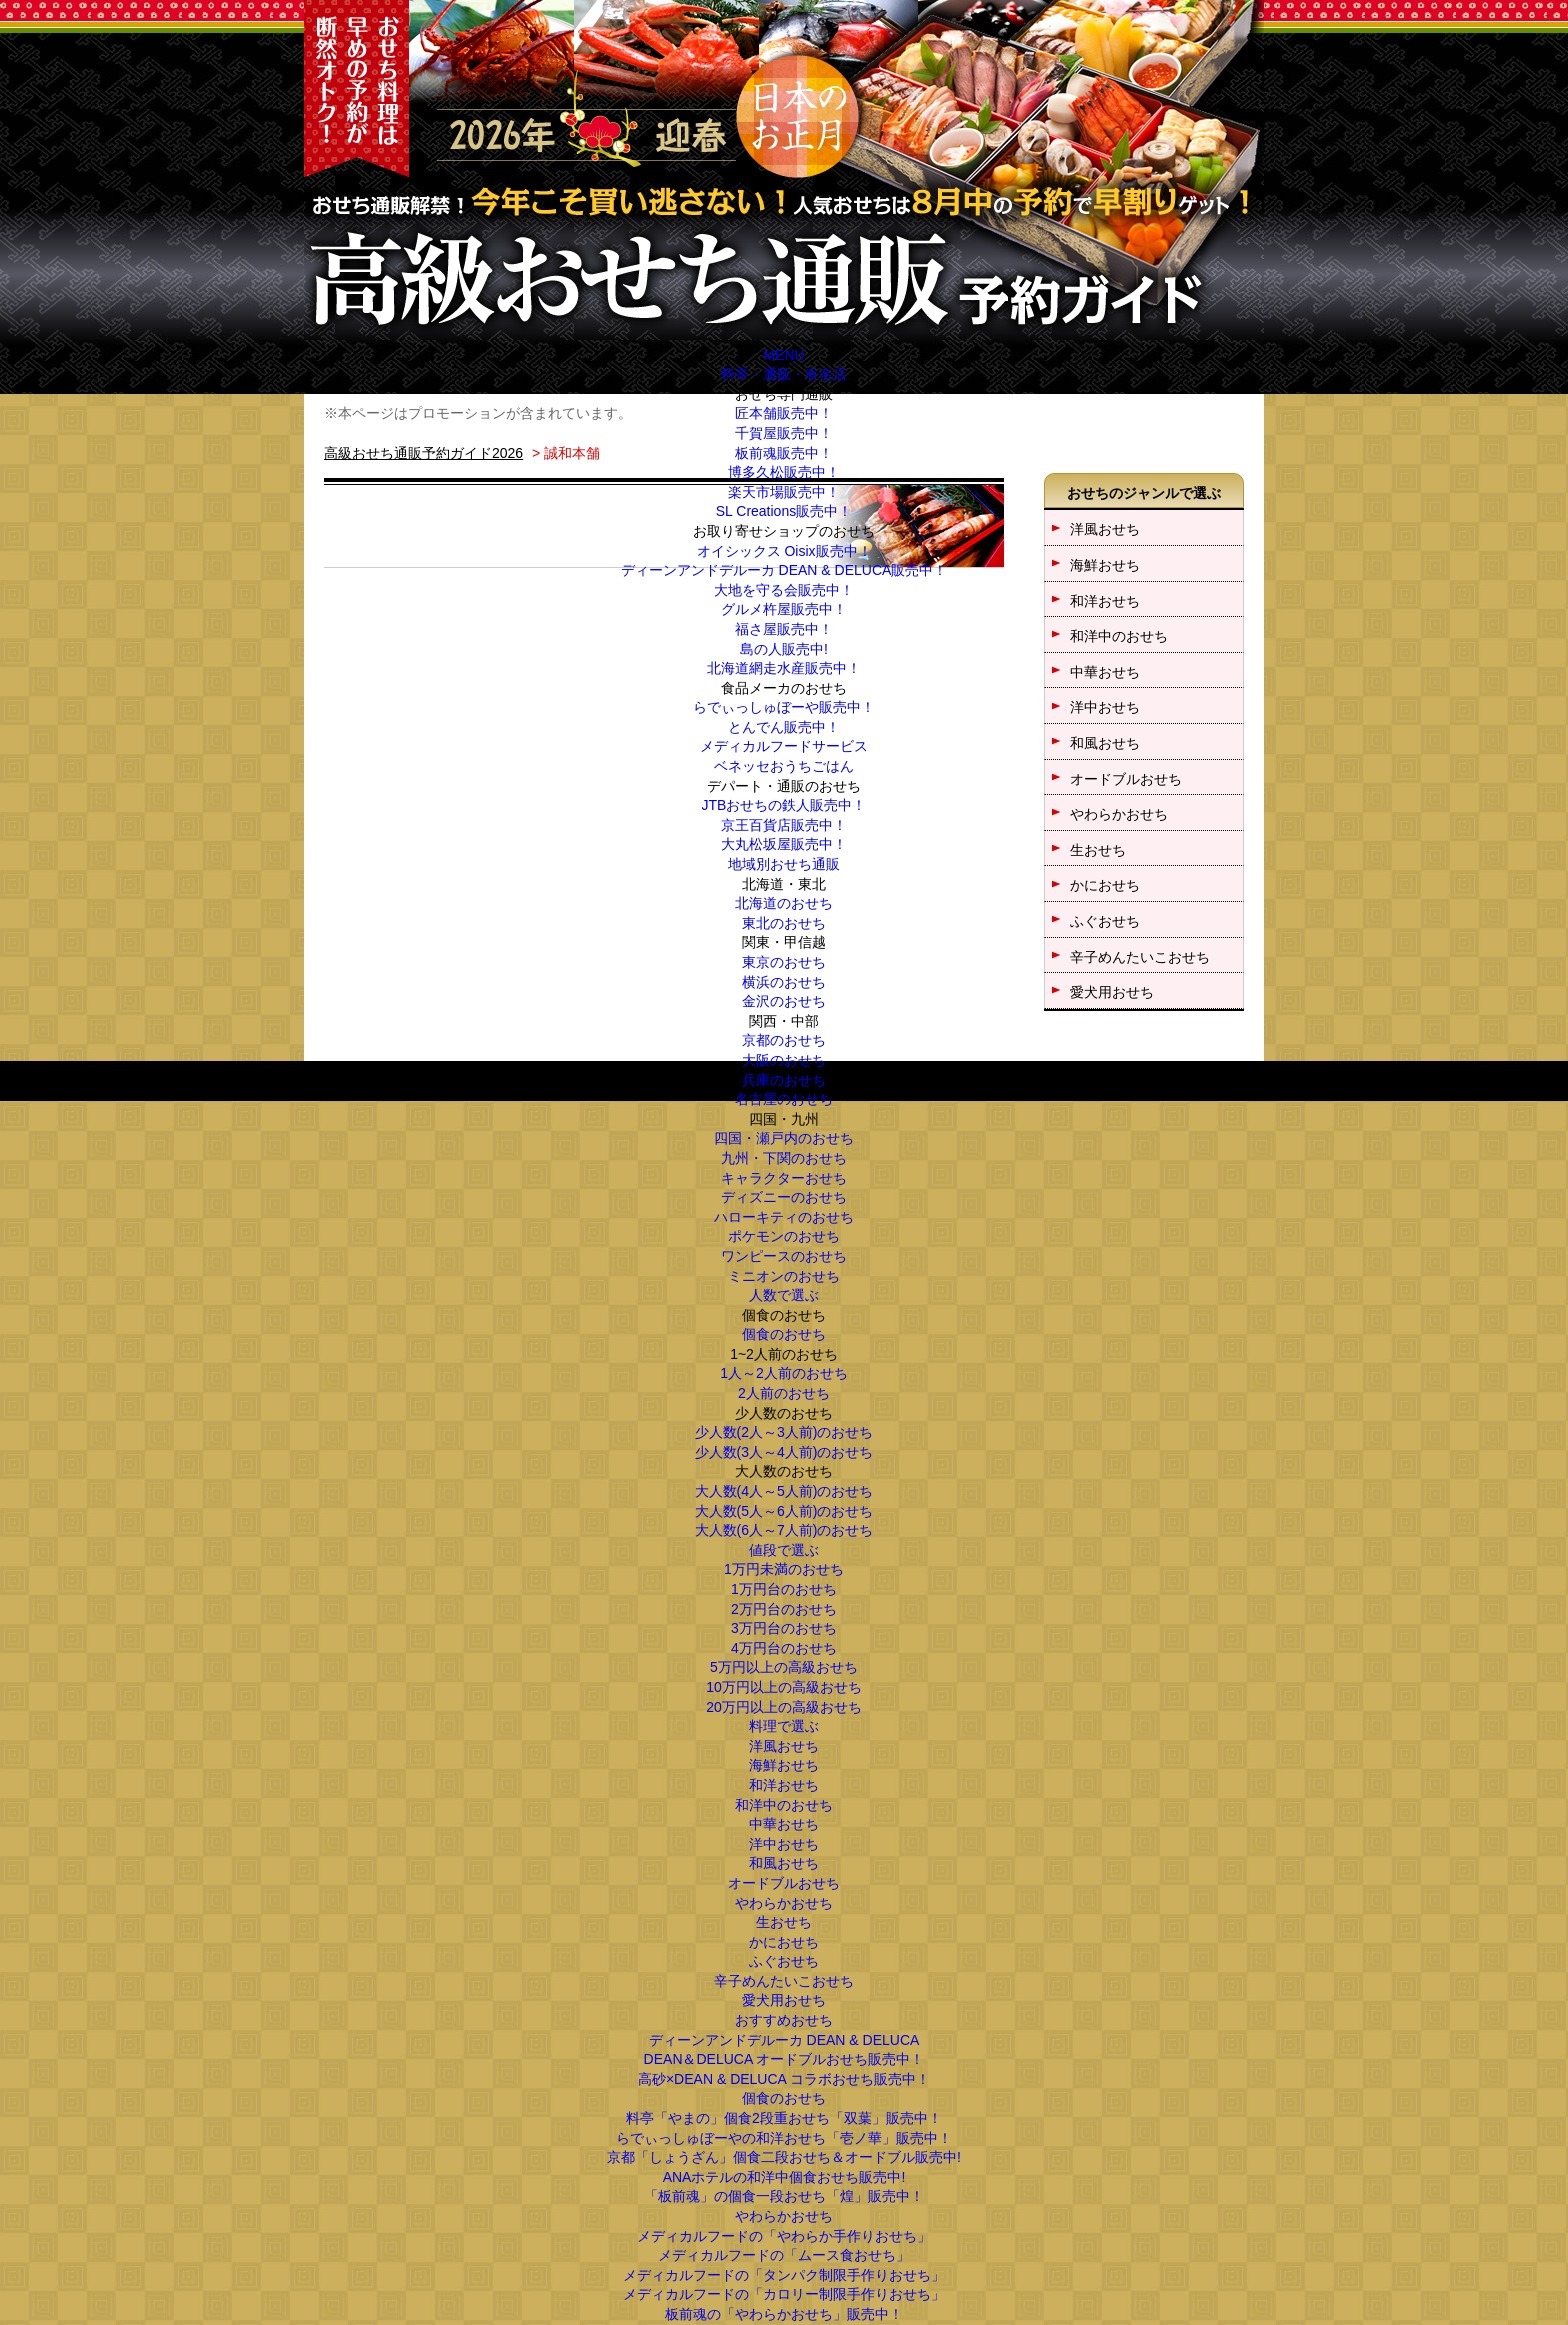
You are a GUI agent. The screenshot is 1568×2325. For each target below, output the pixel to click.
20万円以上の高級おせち (784, 1707)
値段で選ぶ (784, 1550)
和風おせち (784, 1863)
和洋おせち (784, 1785)
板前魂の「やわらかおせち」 (784, 2314)
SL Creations (784, 511)
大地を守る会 (784, 590)
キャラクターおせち (784, 1178)
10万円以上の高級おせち (784, 1687)
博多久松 (784, 472)
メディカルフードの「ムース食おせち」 (784, 2255)
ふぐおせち (784, 1961)
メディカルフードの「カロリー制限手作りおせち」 (784, 2294)
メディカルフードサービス (784, 746)
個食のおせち (784, 1334)
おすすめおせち (784, 2020)
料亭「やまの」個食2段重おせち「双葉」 (784, 2118)
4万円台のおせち (784, 1648)
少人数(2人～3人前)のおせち (784, 1432)
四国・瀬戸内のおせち (784, 1138)
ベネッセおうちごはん (784, 766)
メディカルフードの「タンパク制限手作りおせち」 (784, 2275)
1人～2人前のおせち (784, 1373)
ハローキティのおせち (784, 1217)
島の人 (784, 649)
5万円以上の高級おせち (784, 1667)
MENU (783, 355)
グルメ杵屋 (784, 609)
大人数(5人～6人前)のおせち (784, 1511)
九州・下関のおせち (784, 1158)
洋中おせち (784, 1844)
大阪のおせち (784, 1060)
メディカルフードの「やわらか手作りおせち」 (784, 2236)
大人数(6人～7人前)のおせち (784, 1530)
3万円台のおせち (784, 1628)
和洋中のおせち (784, 1805)
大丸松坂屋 (784, 844)
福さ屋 (784, 629)
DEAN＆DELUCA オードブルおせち (784, 2059)
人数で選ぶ (784, 1295)
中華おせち (784, 1824)
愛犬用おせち (784, 2000)
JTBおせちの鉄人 (784, 805)
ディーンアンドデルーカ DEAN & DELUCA (784, 570)
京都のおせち (784, 1040)
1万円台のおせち (784, 1589)
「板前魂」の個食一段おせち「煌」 (784, 2196)
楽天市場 (784, 492)
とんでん (784, 727)
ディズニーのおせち (784, 1197)
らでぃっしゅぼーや (784, 707)
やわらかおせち (784, 1903)
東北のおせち (784, 923)
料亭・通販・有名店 (784, 374)
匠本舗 (784, 413)
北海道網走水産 (784, 668)
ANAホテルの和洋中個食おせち (784, 2177)
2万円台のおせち (784, 1609)
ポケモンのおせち (784, 1236)
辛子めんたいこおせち (784, 1981)
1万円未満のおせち (784, 1569)
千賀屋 (784, 433)
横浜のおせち (784, 982)
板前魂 (784, 453)
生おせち (784, 1922)
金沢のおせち (784, 1001)
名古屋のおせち (784, 1099)
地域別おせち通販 (784, 864)
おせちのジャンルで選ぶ (1144, 493)
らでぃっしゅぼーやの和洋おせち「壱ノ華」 (784, 2138)
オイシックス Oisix (784, 551)
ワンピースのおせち (784, 1256)
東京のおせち (784, 962)
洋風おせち (784, 1746)
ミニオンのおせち (784, 1276)
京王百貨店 (784, 825)
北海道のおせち (784, 903)
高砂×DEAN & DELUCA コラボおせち (784, 2079)
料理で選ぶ (784, 1726)
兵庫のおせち (784, 1080)
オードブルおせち (784, 1883)
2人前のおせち (784, 1393)
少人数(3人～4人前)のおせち (784, 1452)
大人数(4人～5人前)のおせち (784, 1491)
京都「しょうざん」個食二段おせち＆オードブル (784, 2157)
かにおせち (784, 1942)
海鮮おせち (784, 1765)
